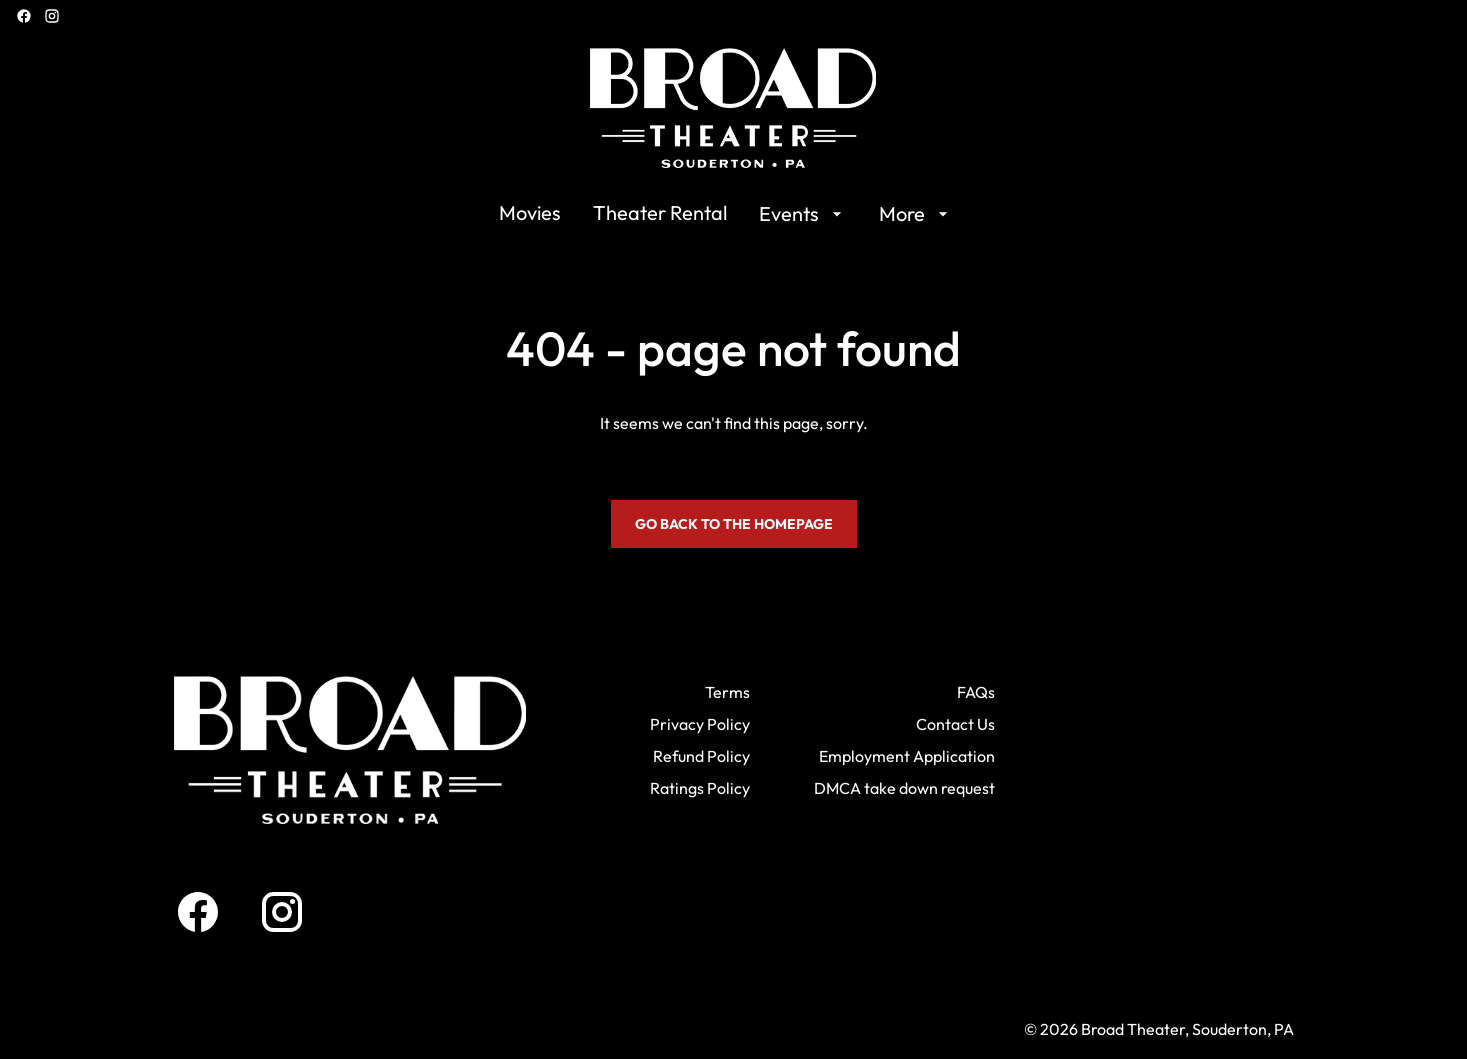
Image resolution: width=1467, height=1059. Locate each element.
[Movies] (530, 214)
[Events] (803, 214)
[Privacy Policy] (700, 724)
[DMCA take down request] (904, 788)
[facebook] (24, 16)
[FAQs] (976, 692)
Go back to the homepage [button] (734, 524)
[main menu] (726, 214)
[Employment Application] (907, 756)
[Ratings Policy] (700, 788)
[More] (916, 214)
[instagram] (52, 16)
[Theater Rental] (660, 214)
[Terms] (727, 692)
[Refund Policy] (701, 756)
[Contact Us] (955, 724)
